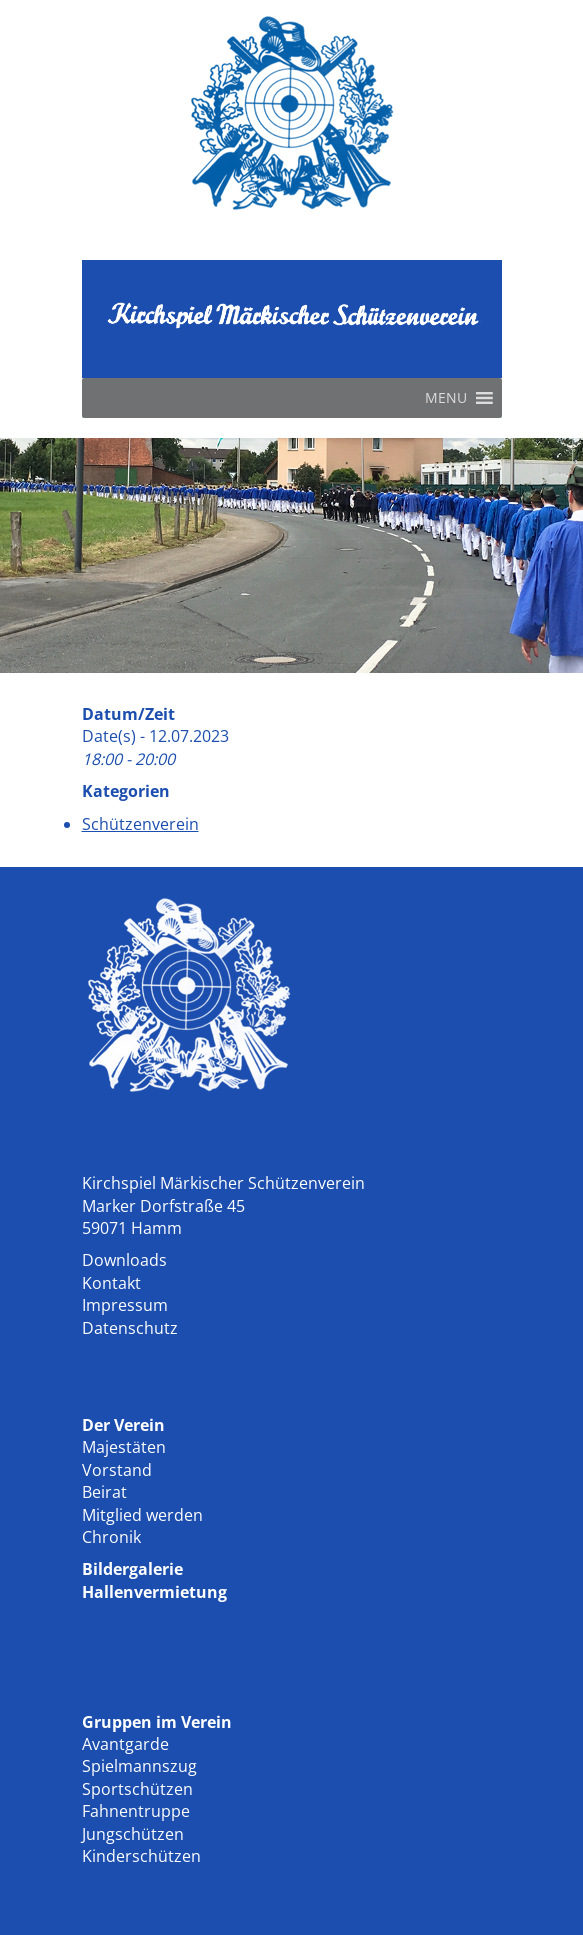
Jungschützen (133, 1834)
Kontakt (111, 1283)
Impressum (125, 1305)
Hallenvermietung (154, 1592)
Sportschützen (137, 1789)
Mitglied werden (142, 1515)
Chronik (111, 1537)
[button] (446, 398)
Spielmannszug (139, 1766)
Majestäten (124, 1447)
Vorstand (117, 1470)
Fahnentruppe (136, 1811)
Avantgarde (125, 1744)
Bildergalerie (132, 1569)
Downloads (124, 1260)
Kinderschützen (141, 1856)
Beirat (104, 1492)
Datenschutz (130, 1328)
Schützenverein (140, 824)
